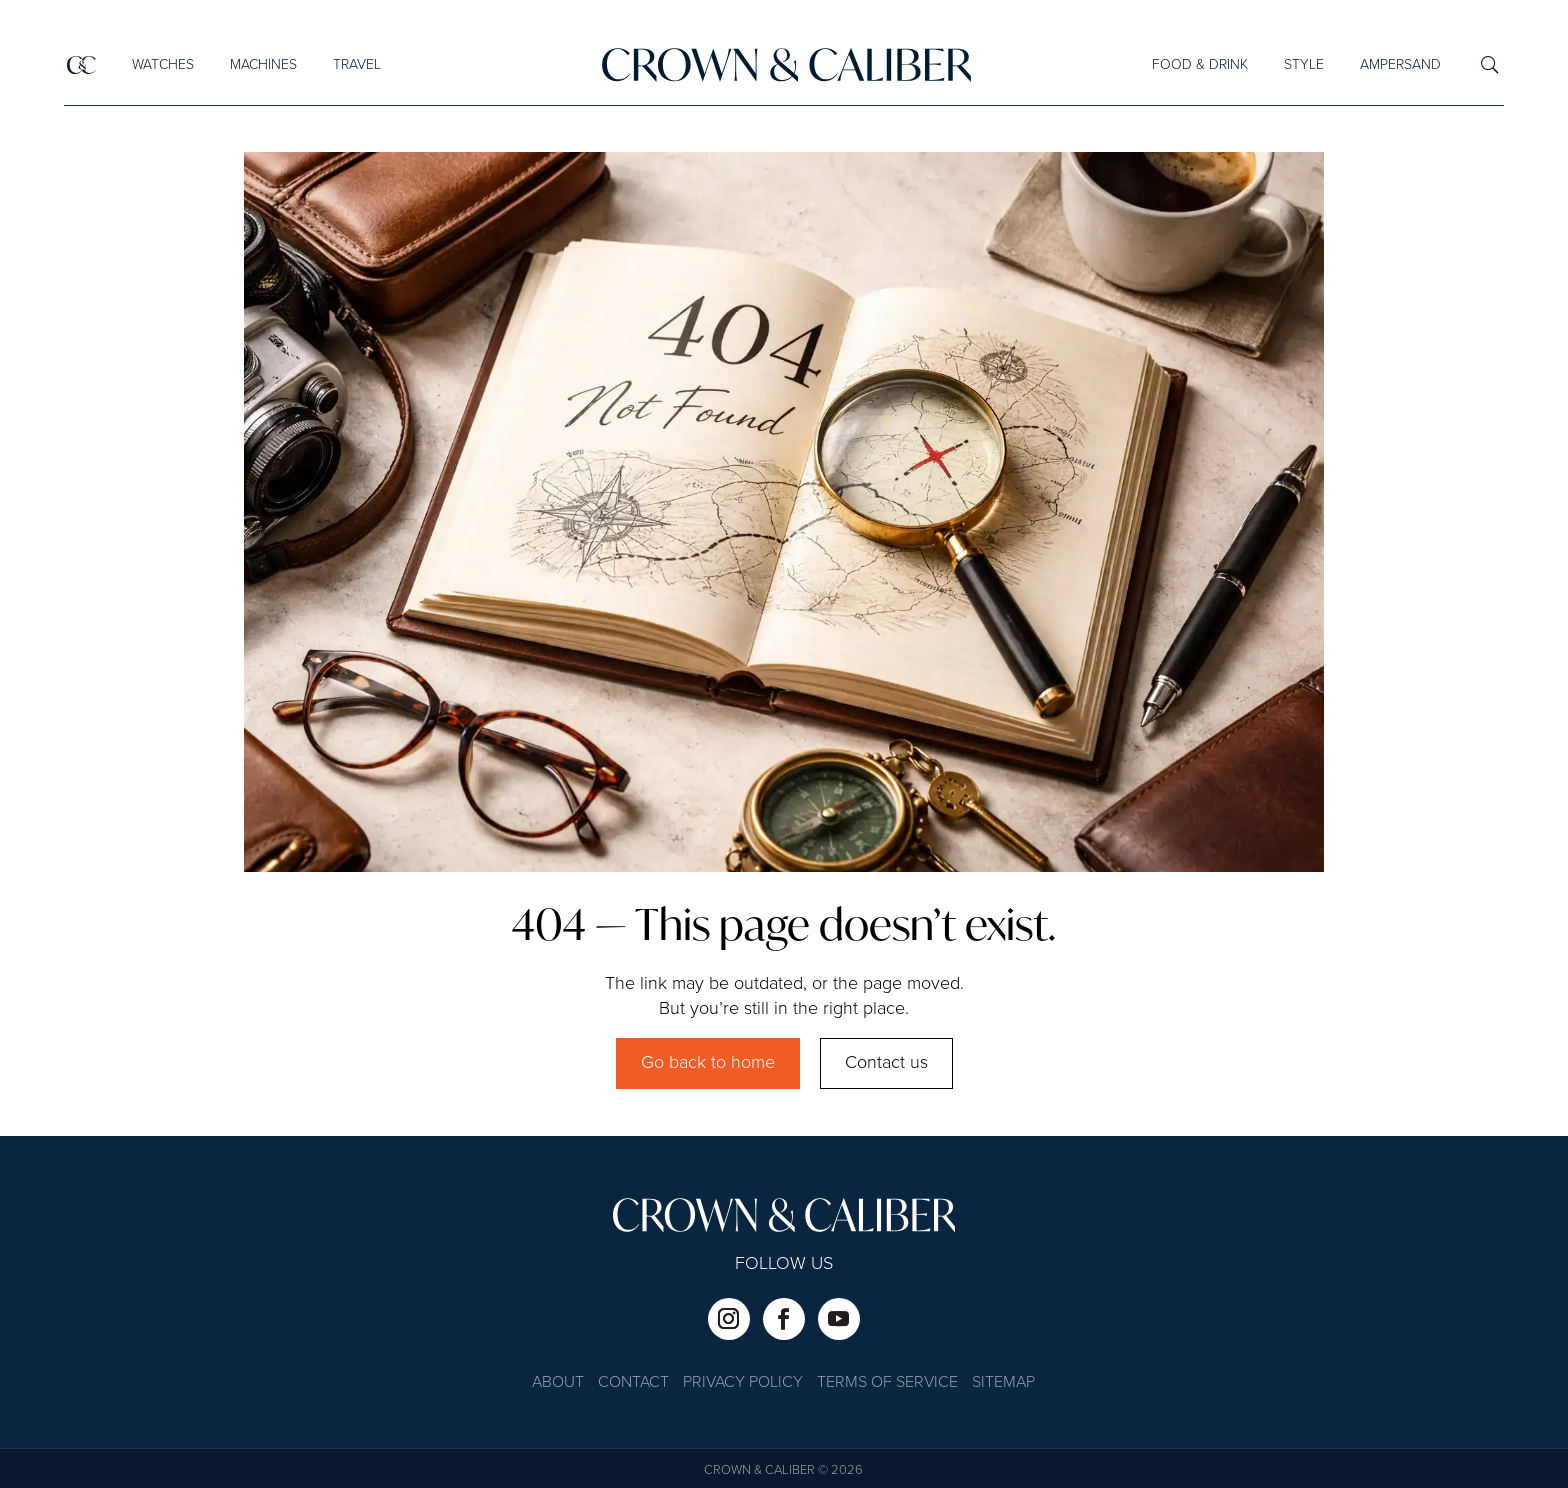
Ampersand (1400, 65)
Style (1304, 65)
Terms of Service (887, 1383)
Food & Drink (1200, 65)
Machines (262, 65)
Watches (162, 65)
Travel (356, 65)
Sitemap (1003, 1383)
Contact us (886, 1063)
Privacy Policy (743, 1383)
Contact (633, 1383)
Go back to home (708, 1063)
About (558, 1383)
